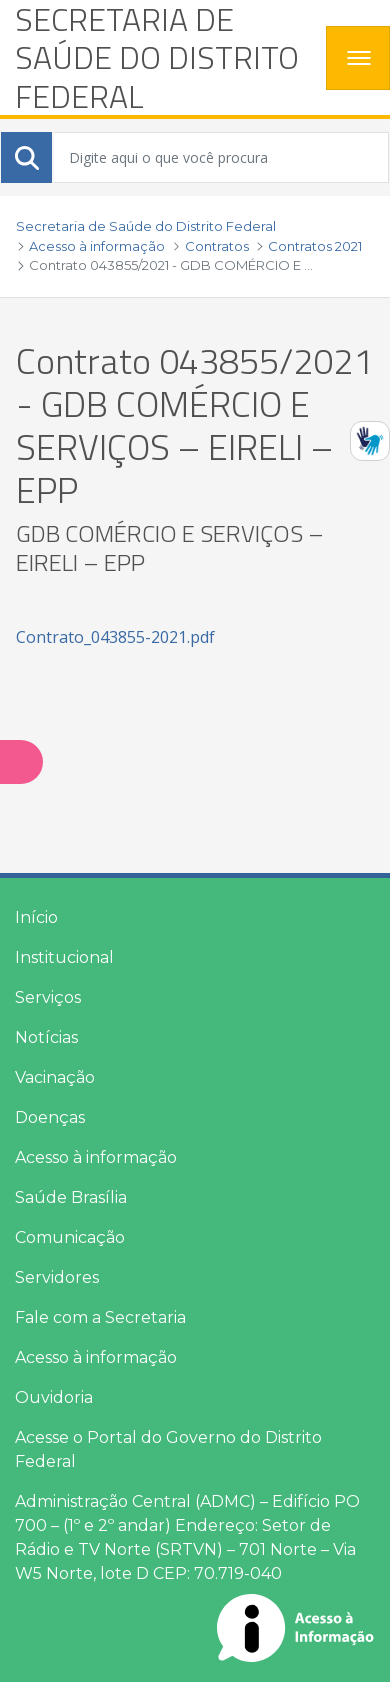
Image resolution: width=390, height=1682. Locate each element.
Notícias (46, 1037)
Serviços (48, 997)
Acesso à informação (96, 1157)
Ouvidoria (54, 1397)
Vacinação (55, 1077)
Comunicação (70, 1237)
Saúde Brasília (71, 1197)
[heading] (163, 57)
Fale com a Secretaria (100, 1317)
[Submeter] (27, 158)
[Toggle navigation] (358, 58)
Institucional (64, 957)
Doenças (50, 1117)
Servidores (57, 1277)
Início (36, 917)
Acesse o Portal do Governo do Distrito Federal (168, 1449)
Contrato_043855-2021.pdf (115, 637)
